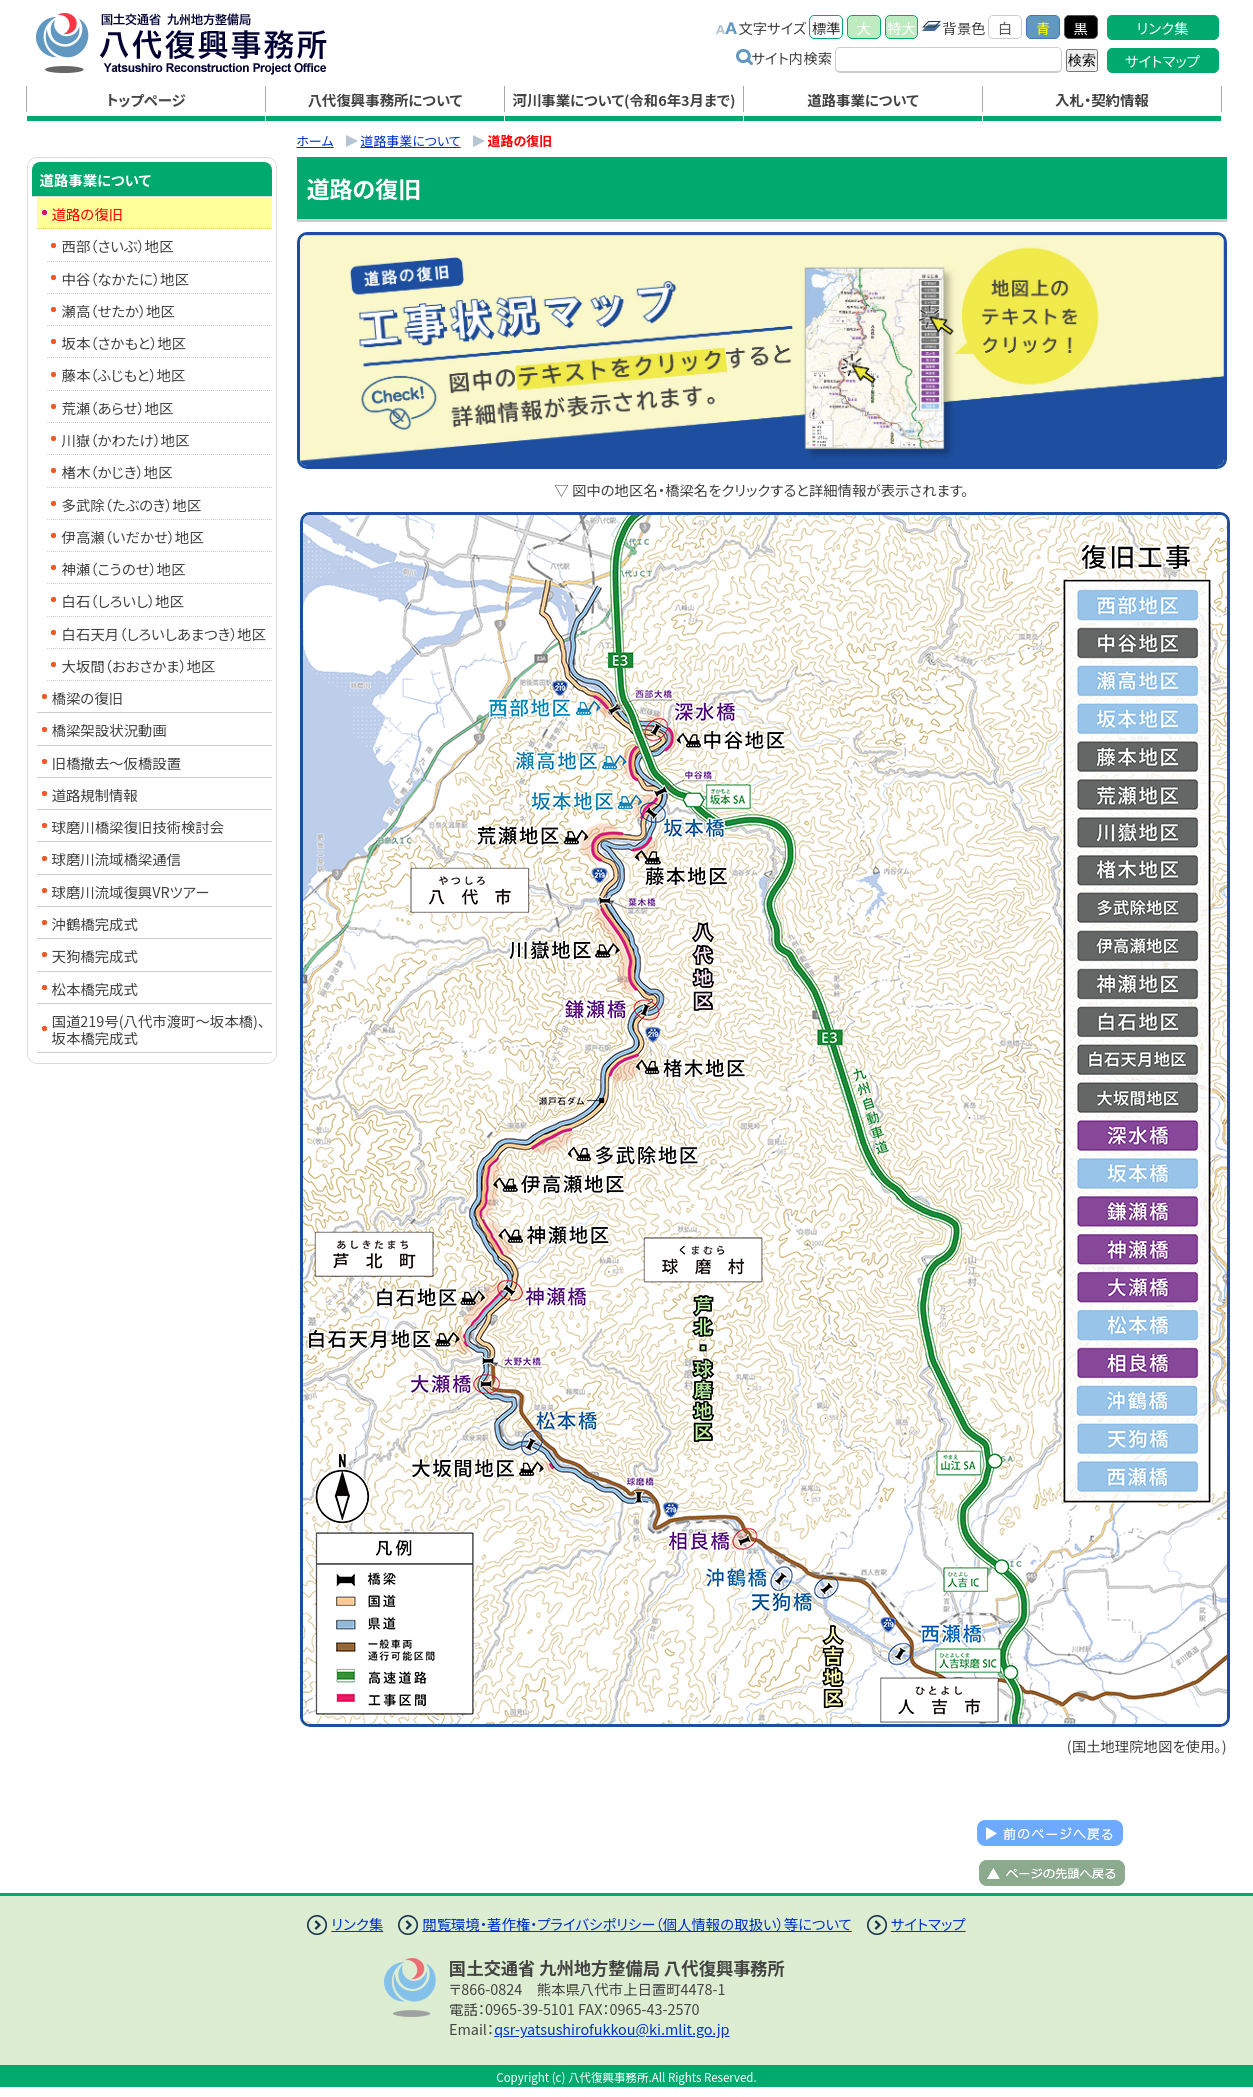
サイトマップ (1162, 60)
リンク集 (1163, 27)
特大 (901, 27)
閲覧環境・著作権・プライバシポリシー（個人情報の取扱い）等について (637, 1923)
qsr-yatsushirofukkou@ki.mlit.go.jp (611, 2028)
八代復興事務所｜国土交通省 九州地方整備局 (202, 43)
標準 (826, 27)
